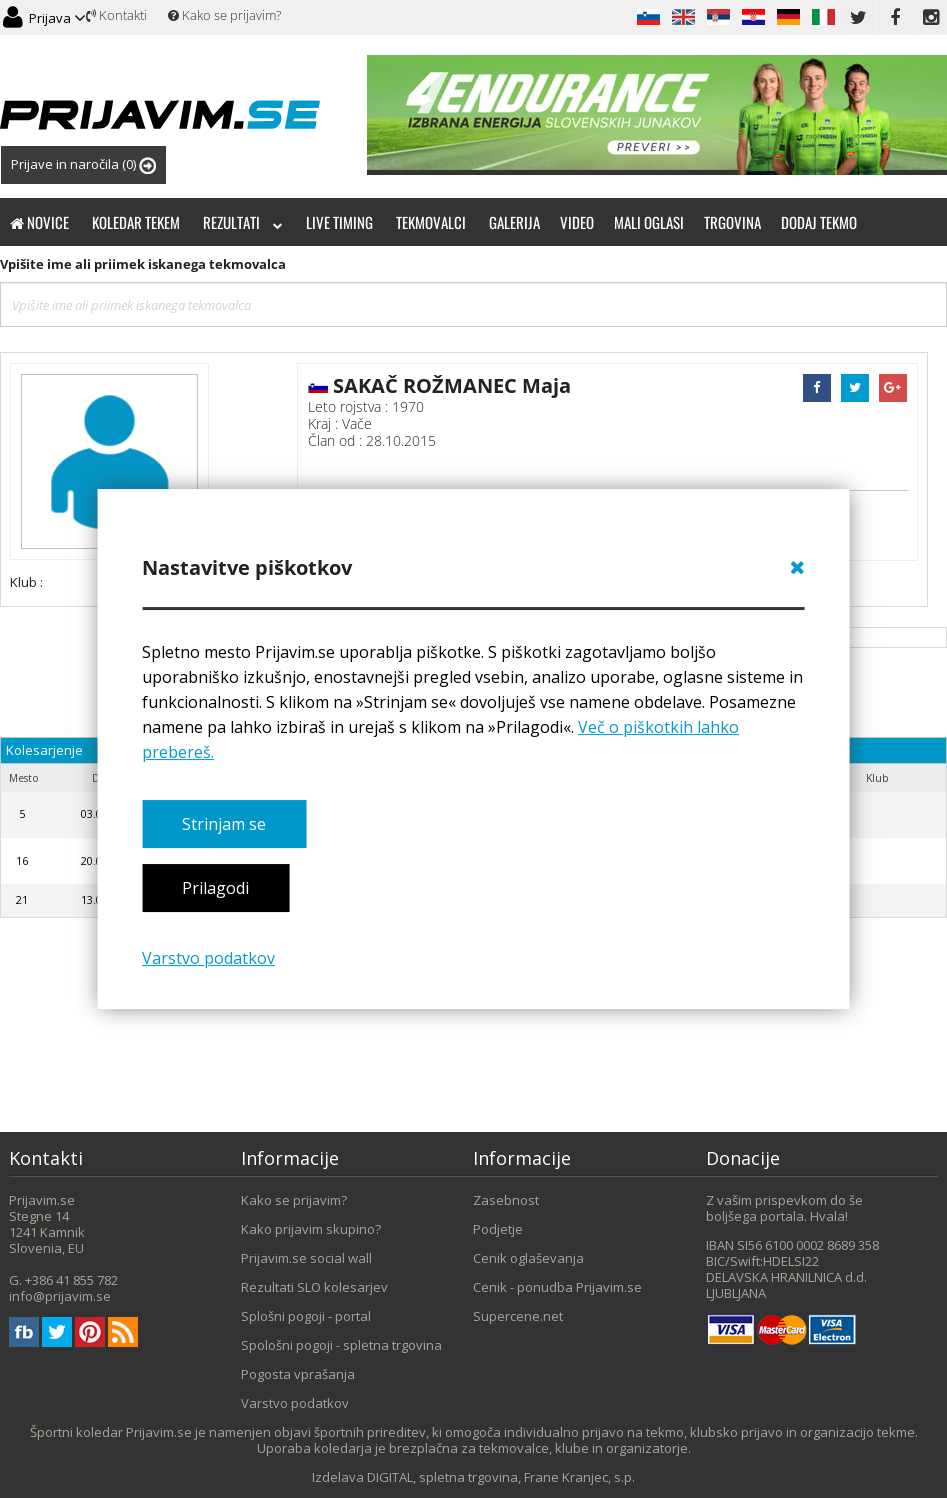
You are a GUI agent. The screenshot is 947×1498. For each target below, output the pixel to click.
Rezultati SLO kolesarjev (314, 1287)
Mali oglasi (649, 222)
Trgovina (732, 222)
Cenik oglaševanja (528, 1258)
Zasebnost (506, 1200)
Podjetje (498, 1229)
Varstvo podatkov (208, 958)
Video (577, 222)
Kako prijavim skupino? (311, 1229)
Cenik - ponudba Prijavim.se (557, 1287)
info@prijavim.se (60, 1296)
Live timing (339, 222)
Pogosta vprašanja (298, 1374)
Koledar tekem (136, 222)
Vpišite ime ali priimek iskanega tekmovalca (143, 264)
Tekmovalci (431, 222)
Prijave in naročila (83, 164)
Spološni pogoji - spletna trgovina (341, 1345)
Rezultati (243, 222)
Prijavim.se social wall (306, 1258)
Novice (39, 222)
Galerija (514, 222)
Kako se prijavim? (224, 15)
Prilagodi (215, 889)
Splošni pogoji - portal (306, 1316)
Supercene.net (518, 1316)
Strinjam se (224, 824)
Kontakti (116, 15)
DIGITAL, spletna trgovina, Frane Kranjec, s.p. (501, 1477)
